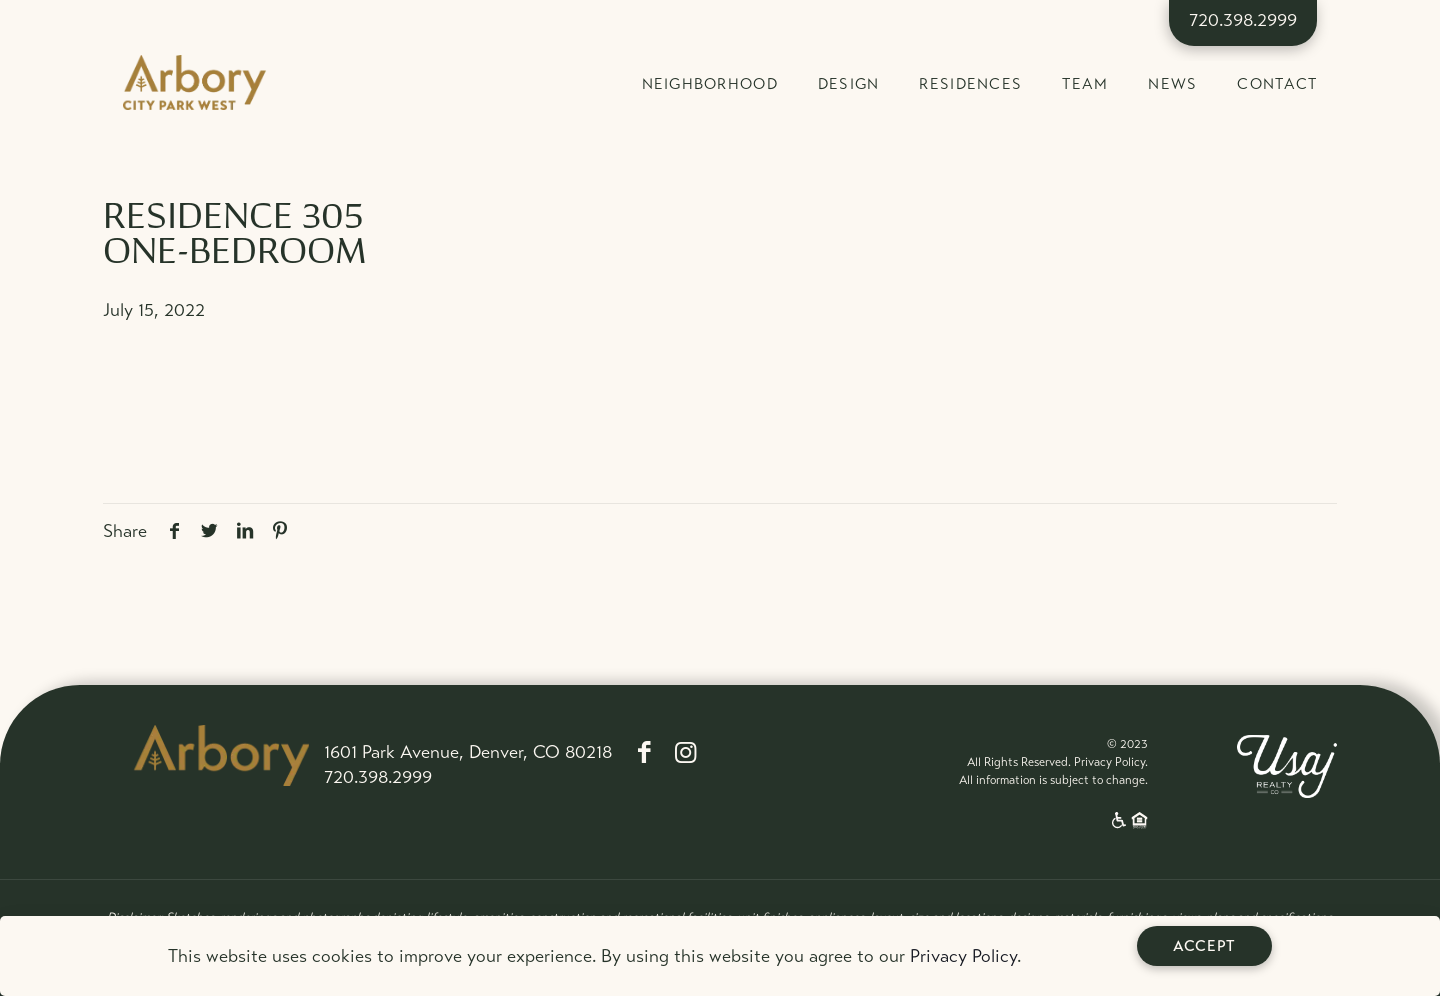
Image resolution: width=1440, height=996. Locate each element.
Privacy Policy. (1111, 762)
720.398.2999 (1243, 20)
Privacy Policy (963, 956)
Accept (1204, 946)
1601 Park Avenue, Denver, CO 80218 (468, 752)
